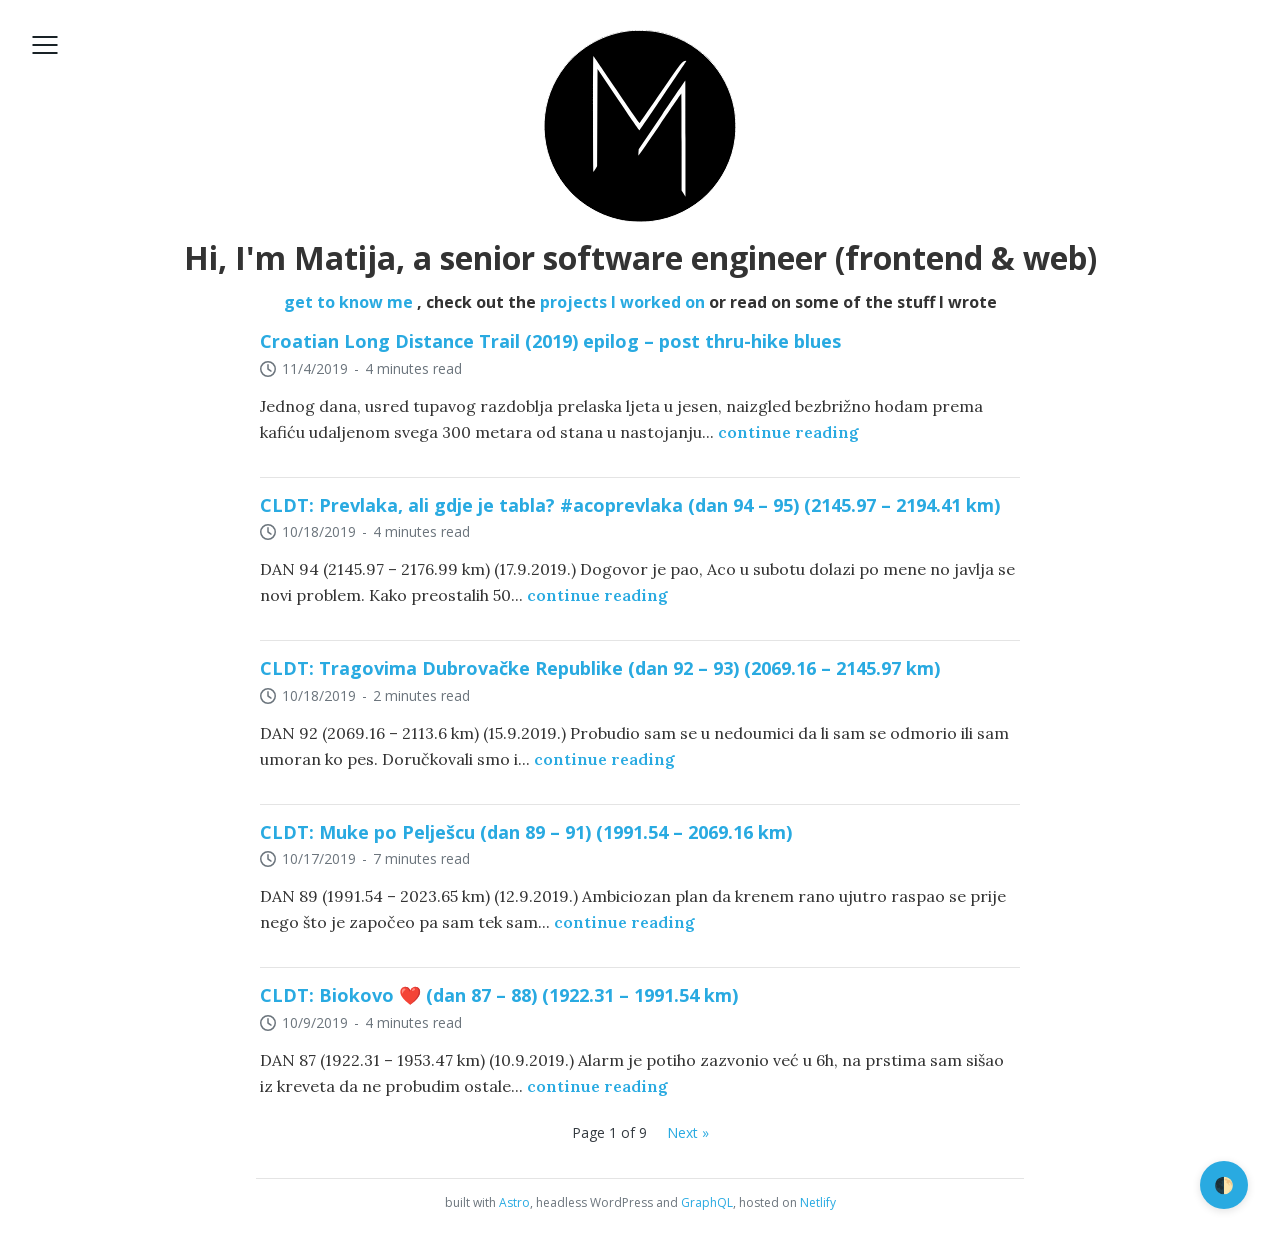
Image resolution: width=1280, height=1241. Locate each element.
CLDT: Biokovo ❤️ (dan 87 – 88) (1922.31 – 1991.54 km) (499, 995)
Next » (688, 1132)
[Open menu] (45, 45)
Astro (514, 1202)
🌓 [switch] (1224, 1185)
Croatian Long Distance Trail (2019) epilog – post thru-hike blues (550, 341)
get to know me (350, 302)
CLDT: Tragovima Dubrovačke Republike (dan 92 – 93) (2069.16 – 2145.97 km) (600, 668)
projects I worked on (624, 302)
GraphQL (707, 1202)
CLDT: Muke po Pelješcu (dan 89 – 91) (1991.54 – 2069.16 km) (526, 832)
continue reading (788, 432)
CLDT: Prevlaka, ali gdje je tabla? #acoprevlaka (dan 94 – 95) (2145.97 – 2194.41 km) (630, 505)
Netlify (818, 1202)
